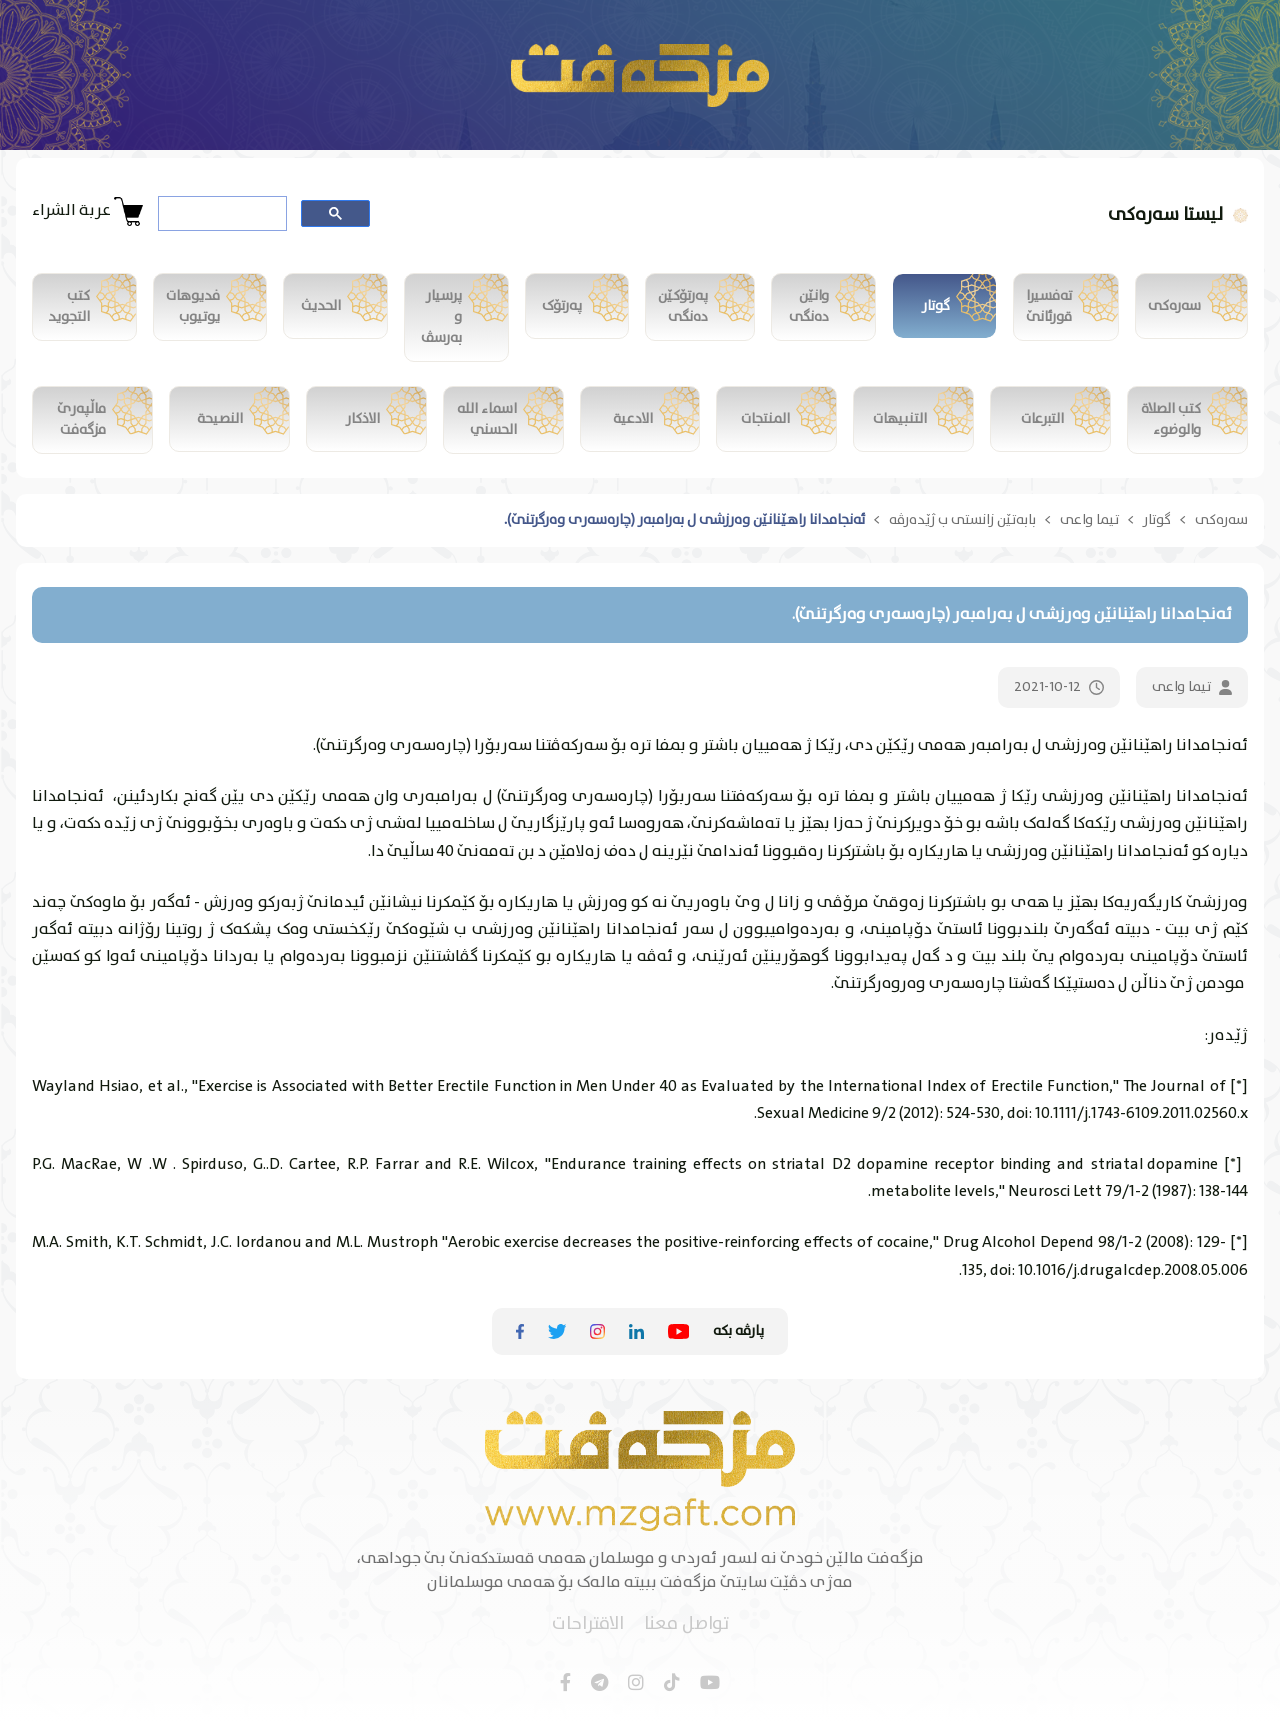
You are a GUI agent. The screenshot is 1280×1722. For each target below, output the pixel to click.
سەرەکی (1221, 520)
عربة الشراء (88, 211)
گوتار (1157, 520)
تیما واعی (1089, 520)
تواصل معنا (686, 1624)
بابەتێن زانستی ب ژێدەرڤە (962, 520)
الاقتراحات (588, 1624)
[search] (220, 214)
